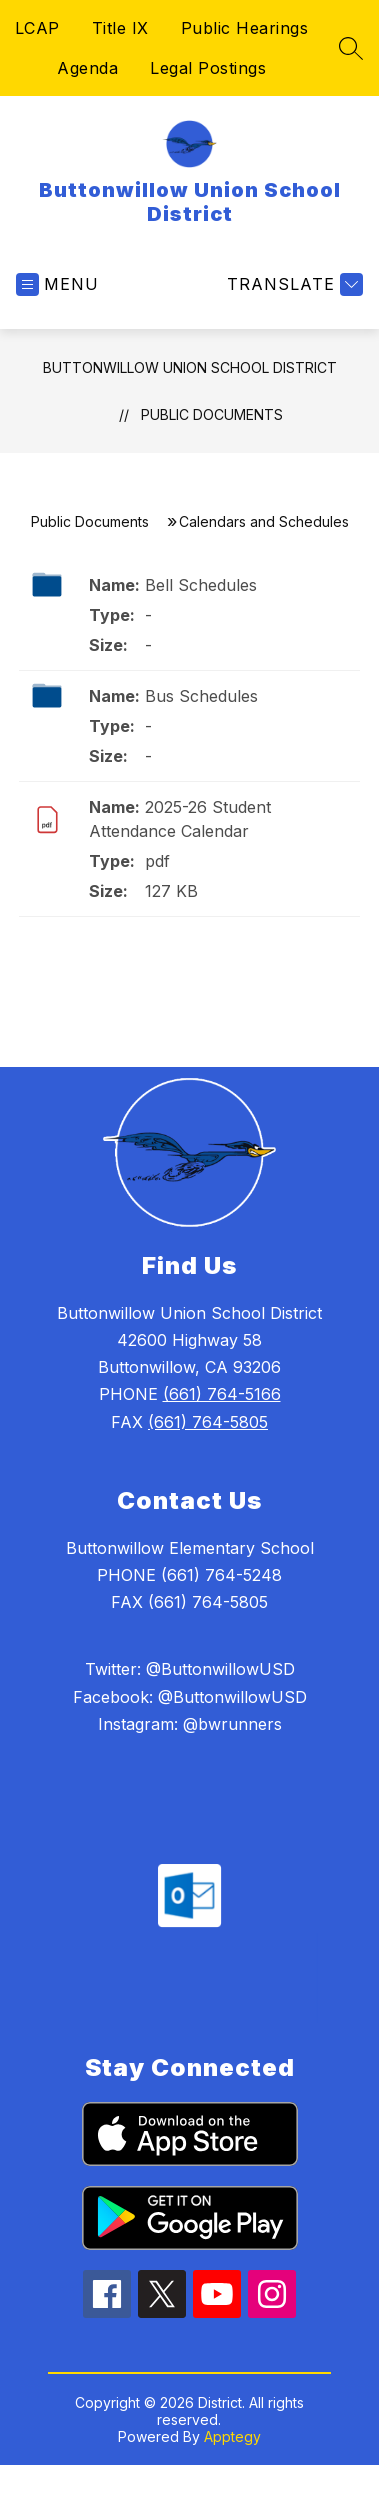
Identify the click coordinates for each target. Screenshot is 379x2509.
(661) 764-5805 (208, 1422)
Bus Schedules (201, 696)
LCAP (37, 28)
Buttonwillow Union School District (190, 367)
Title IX (120, 28)
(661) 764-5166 (222, 1394)
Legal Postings (208, 68)
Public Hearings (245, 28)
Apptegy (232, 2436)
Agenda (87, 68)
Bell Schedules (201, 585)
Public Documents (212, 414)
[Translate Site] (292, 284)
